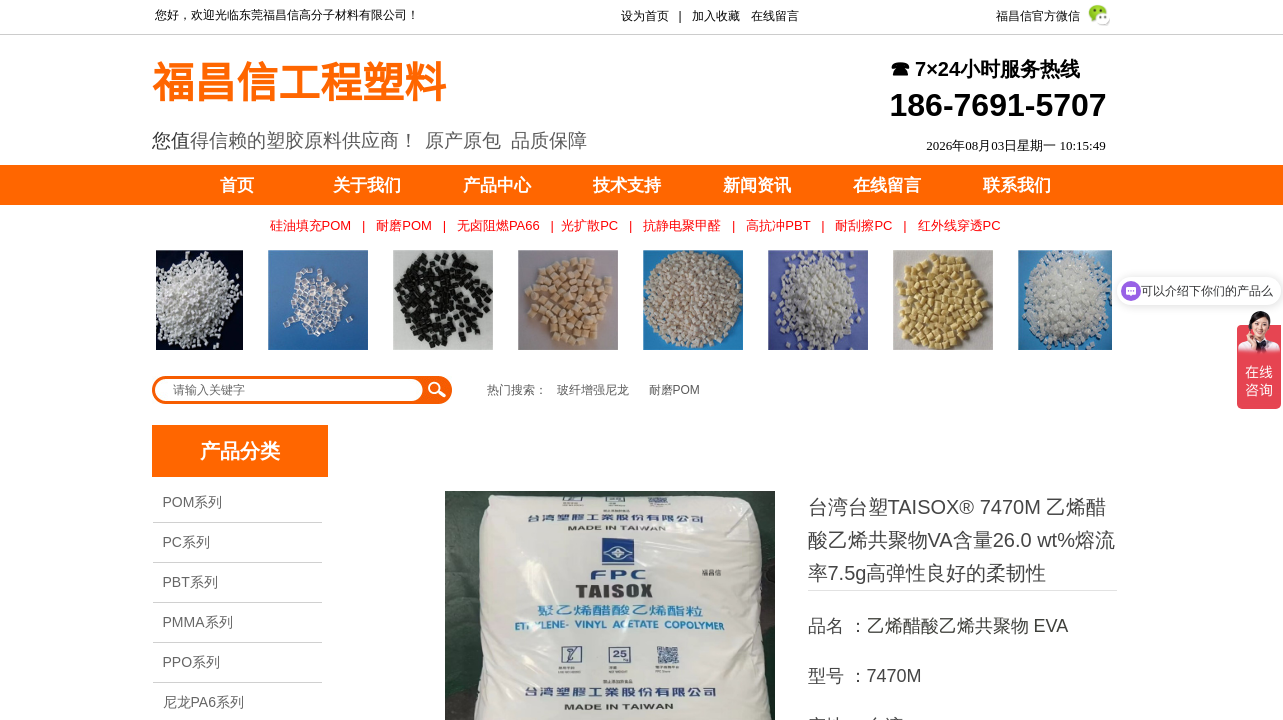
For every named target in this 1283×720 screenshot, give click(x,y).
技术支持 (627, 185)
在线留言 (887, 185)
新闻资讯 (757, 185)
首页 (237, 185)
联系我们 (1017, 185)
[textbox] (289, 390)
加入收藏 (716, 16)
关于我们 (367, 185)
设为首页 (645, 16)
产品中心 (497, 185)
